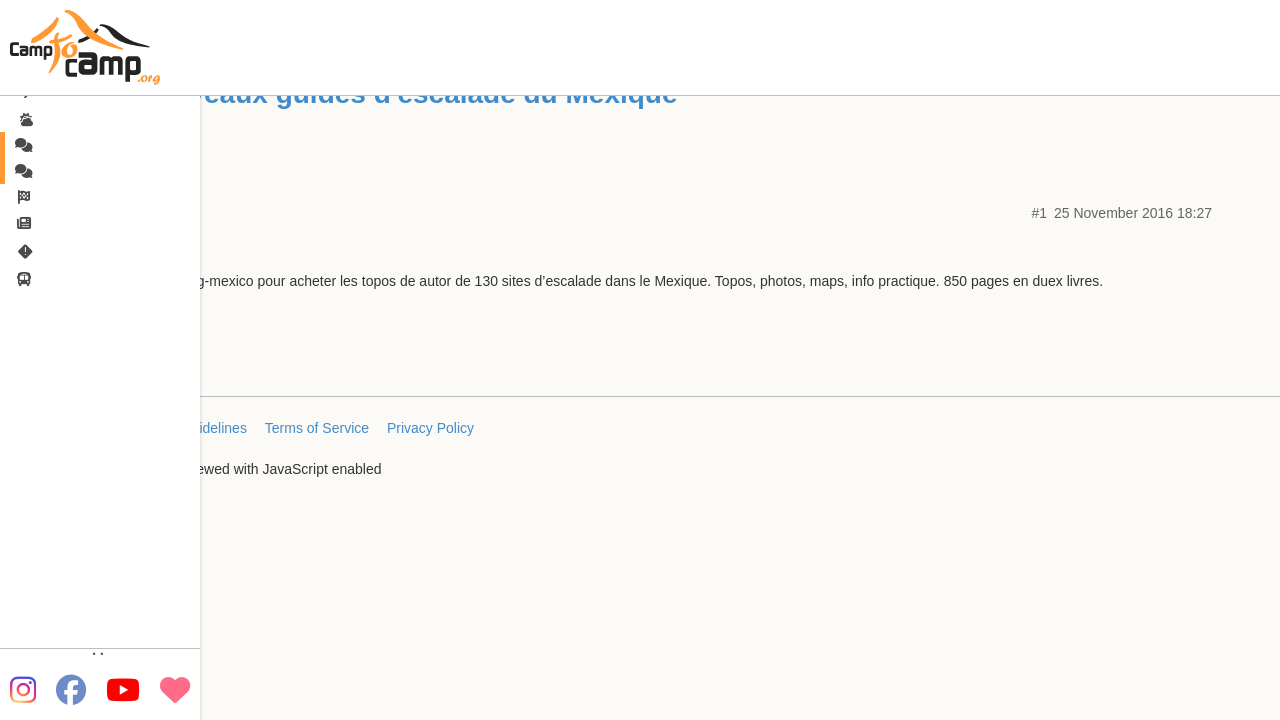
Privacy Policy (430, 428)
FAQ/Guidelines (198, 428)
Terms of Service (317, 428)
